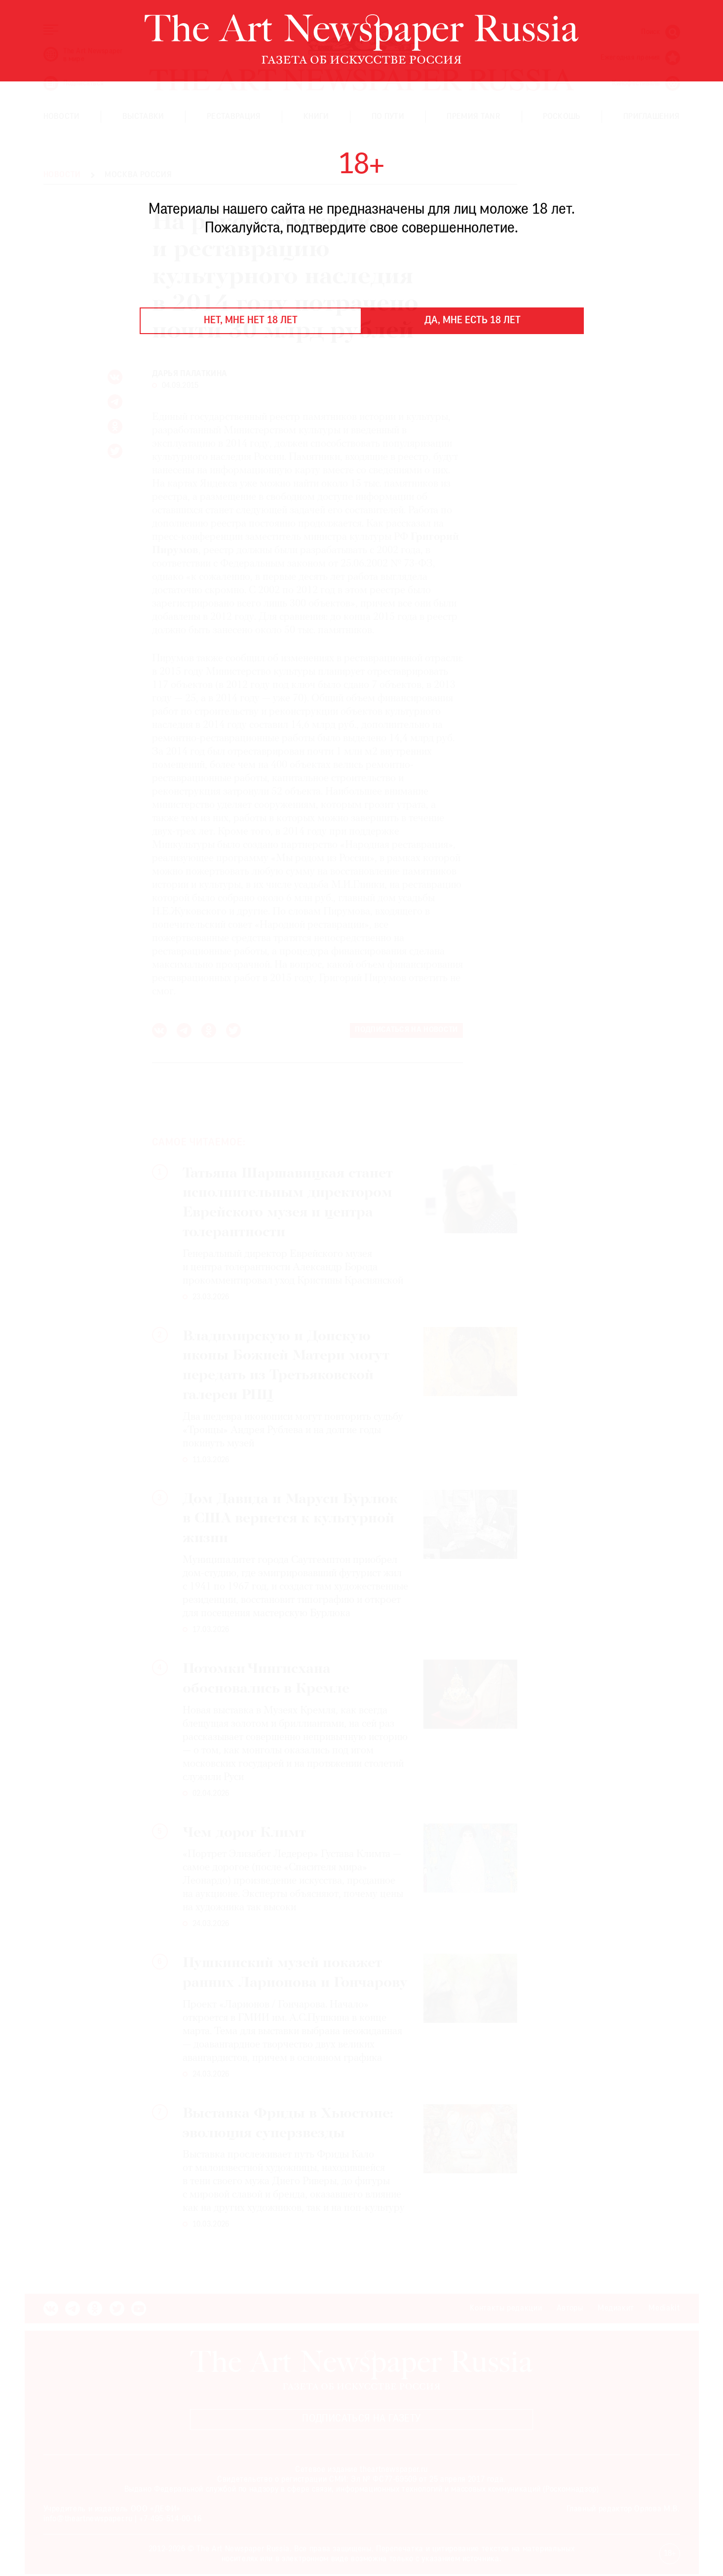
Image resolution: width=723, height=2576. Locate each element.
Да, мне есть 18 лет (472, 321)
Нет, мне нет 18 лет (251, 321)
